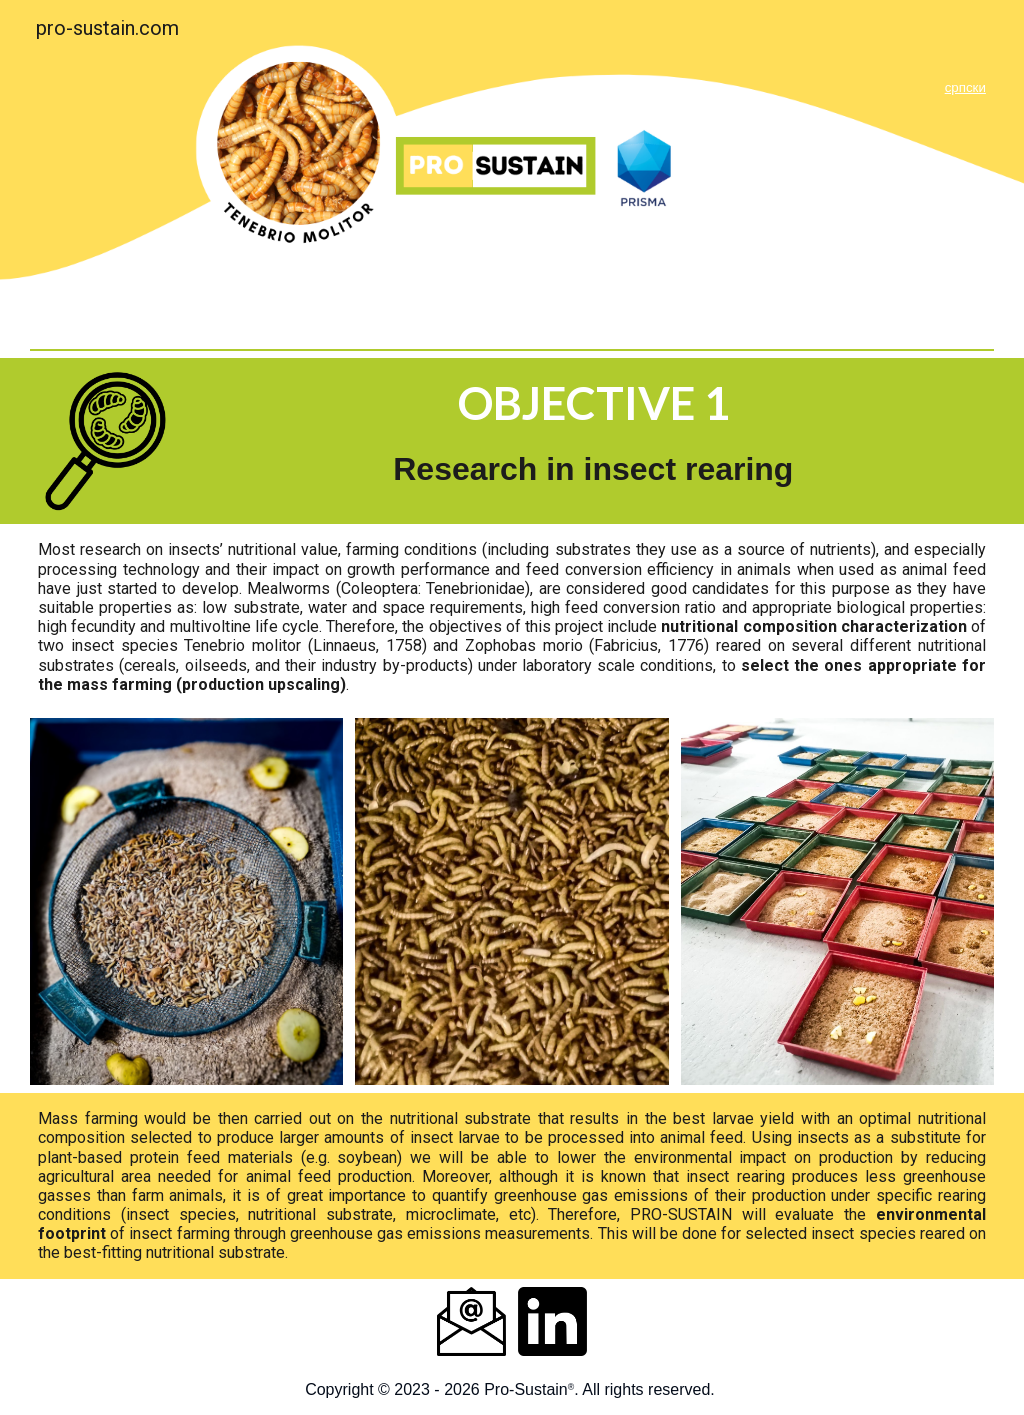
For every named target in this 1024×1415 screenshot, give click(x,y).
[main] (674, 85)
